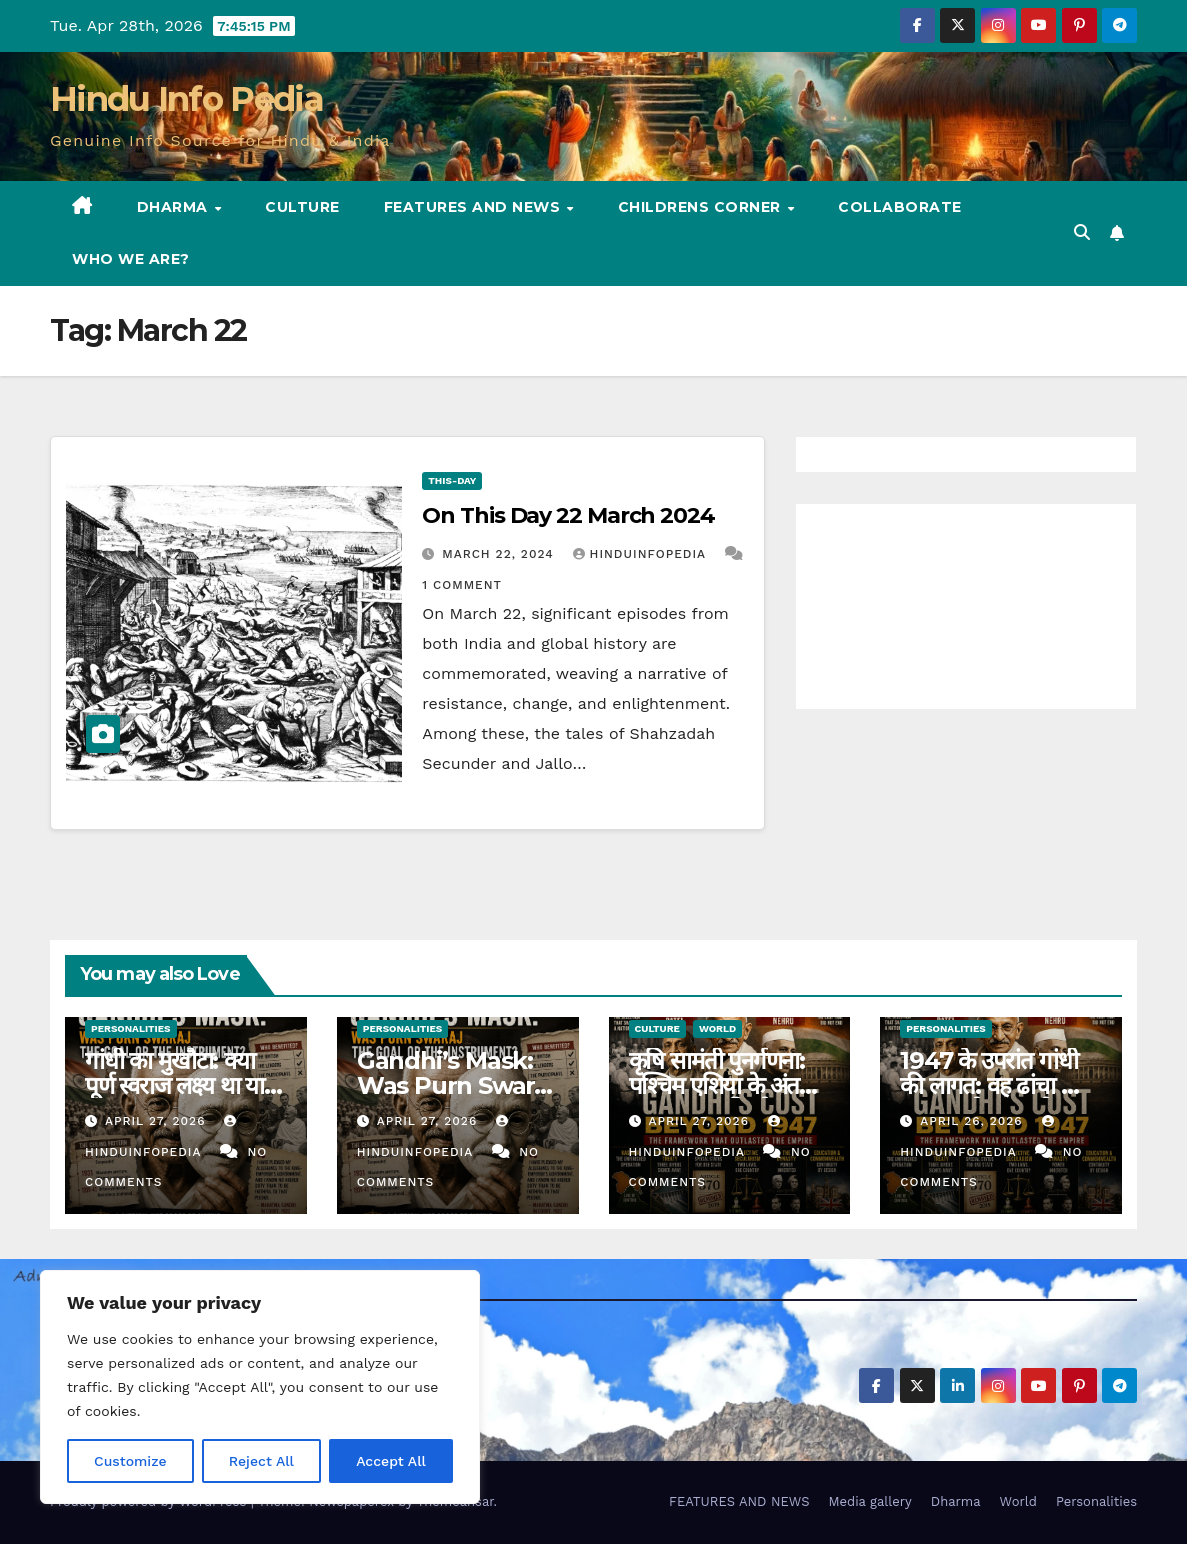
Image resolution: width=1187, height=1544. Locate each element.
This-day (452, 480)
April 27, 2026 (158, 1121)
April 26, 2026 (973, 1121)
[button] (1082, 232)
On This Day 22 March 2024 (568, 515)
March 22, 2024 (500, 554)
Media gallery (869, 1501)
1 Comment (462, 585)
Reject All (261, 1461)
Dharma (175, 207)
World (717, 1028)
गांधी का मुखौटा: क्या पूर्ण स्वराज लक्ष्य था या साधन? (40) (174, 1085)
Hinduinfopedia (642, 554)
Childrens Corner (702, 207)
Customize (130, 1461)
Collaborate (900, 207)
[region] (260, 1387)
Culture (302, 207)
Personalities (131, 1028)
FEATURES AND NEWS (474, 207)
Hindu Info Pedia (186, 99)
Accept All (391, 1461)
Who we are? (131, 259)
